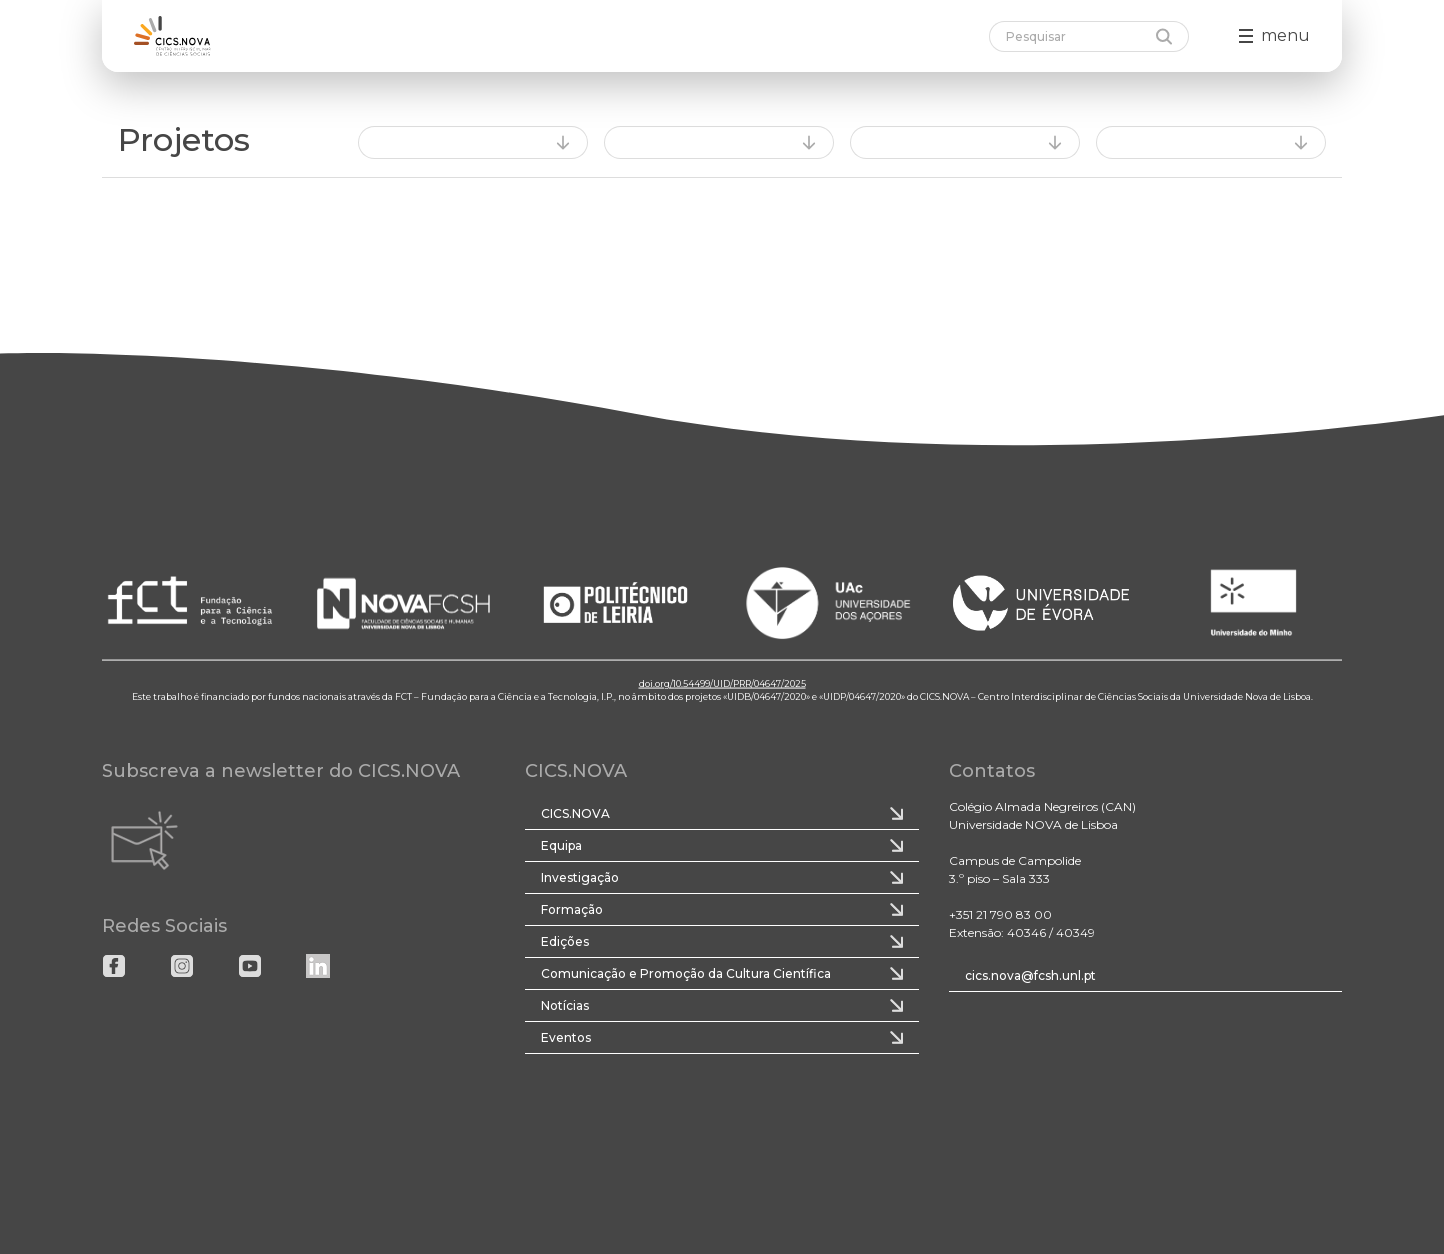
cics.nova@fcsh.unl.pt (1030, 975)
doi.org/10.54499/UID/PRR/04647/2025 (722, 682)
